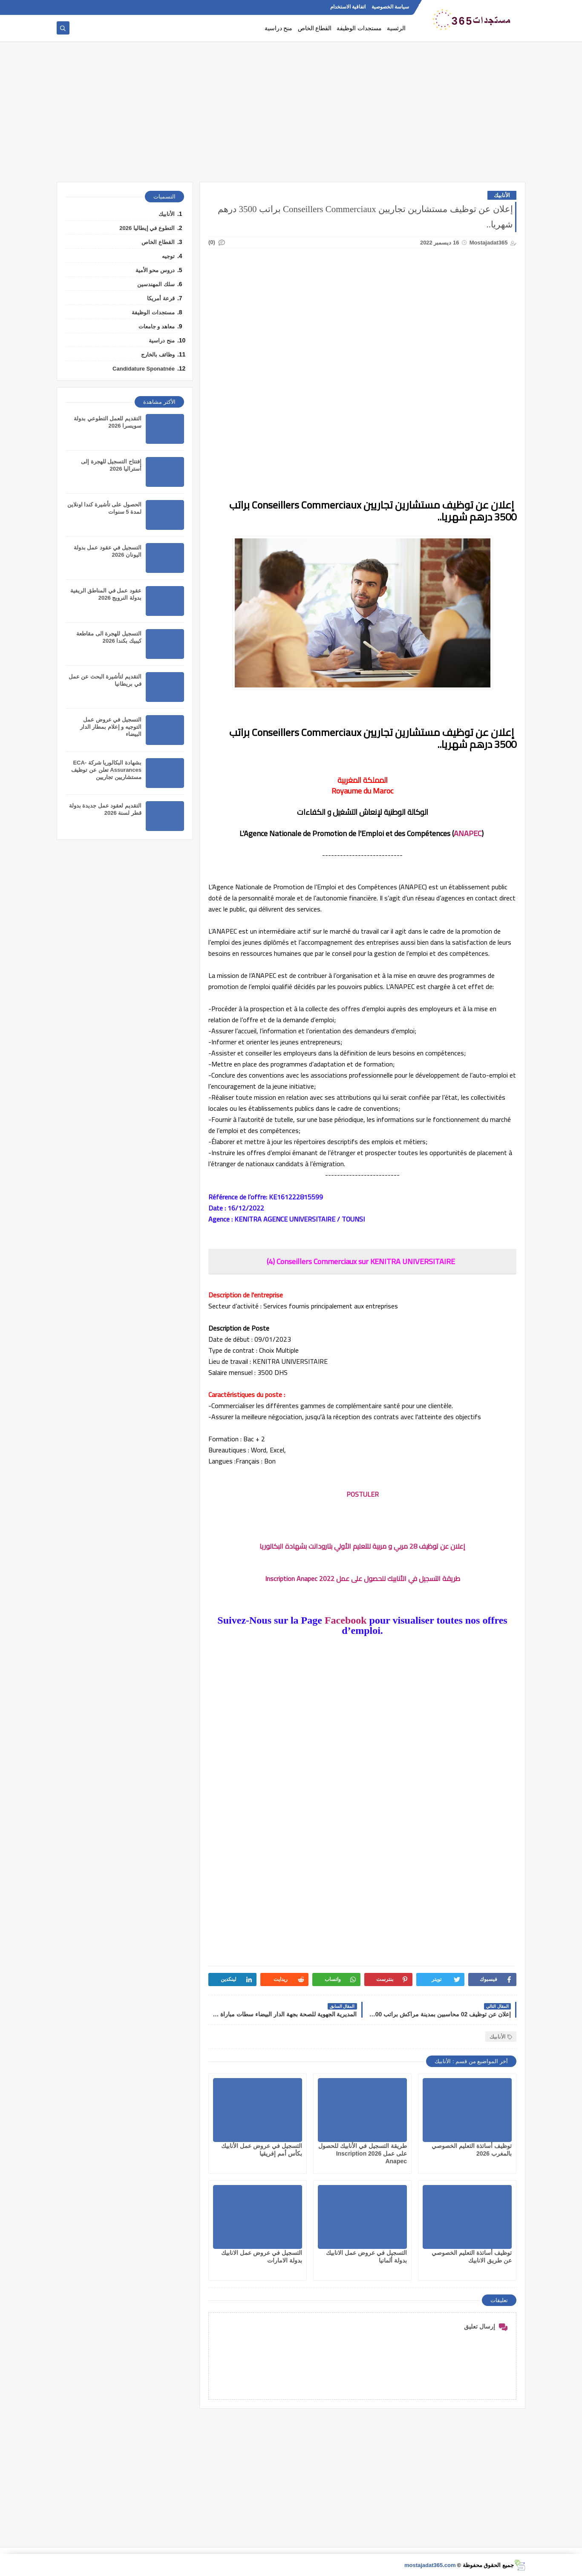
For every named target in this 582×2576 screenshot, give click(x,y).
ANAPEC (467, 833)
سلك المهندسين (156, 284)
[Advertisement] (291, 115)
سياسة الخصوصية (390, 7)
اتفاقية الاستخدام (348, 7)
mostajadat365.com (430, 2565)
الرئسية (396, 28)
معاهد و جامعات (156, 326)
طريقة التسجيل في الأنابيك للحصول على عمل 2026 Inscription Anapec (362, 2153)
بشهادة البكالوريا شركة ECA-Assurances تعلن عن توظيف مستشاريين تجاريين (106, 769)
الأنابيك (502, 195)
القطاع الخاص (315, 28)
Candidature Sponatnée (143, 368)
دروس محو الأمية (155, 270)
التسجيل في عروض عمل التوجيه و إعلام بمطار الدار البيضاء (110, 726)
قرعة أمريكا (161, 298)
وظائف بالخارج (158, 354)
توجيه (168, 256)
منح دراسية (279, 28)
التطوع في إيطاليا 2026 (147, 228)
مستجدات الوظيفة (359, 28)
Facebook (346, 1620)
